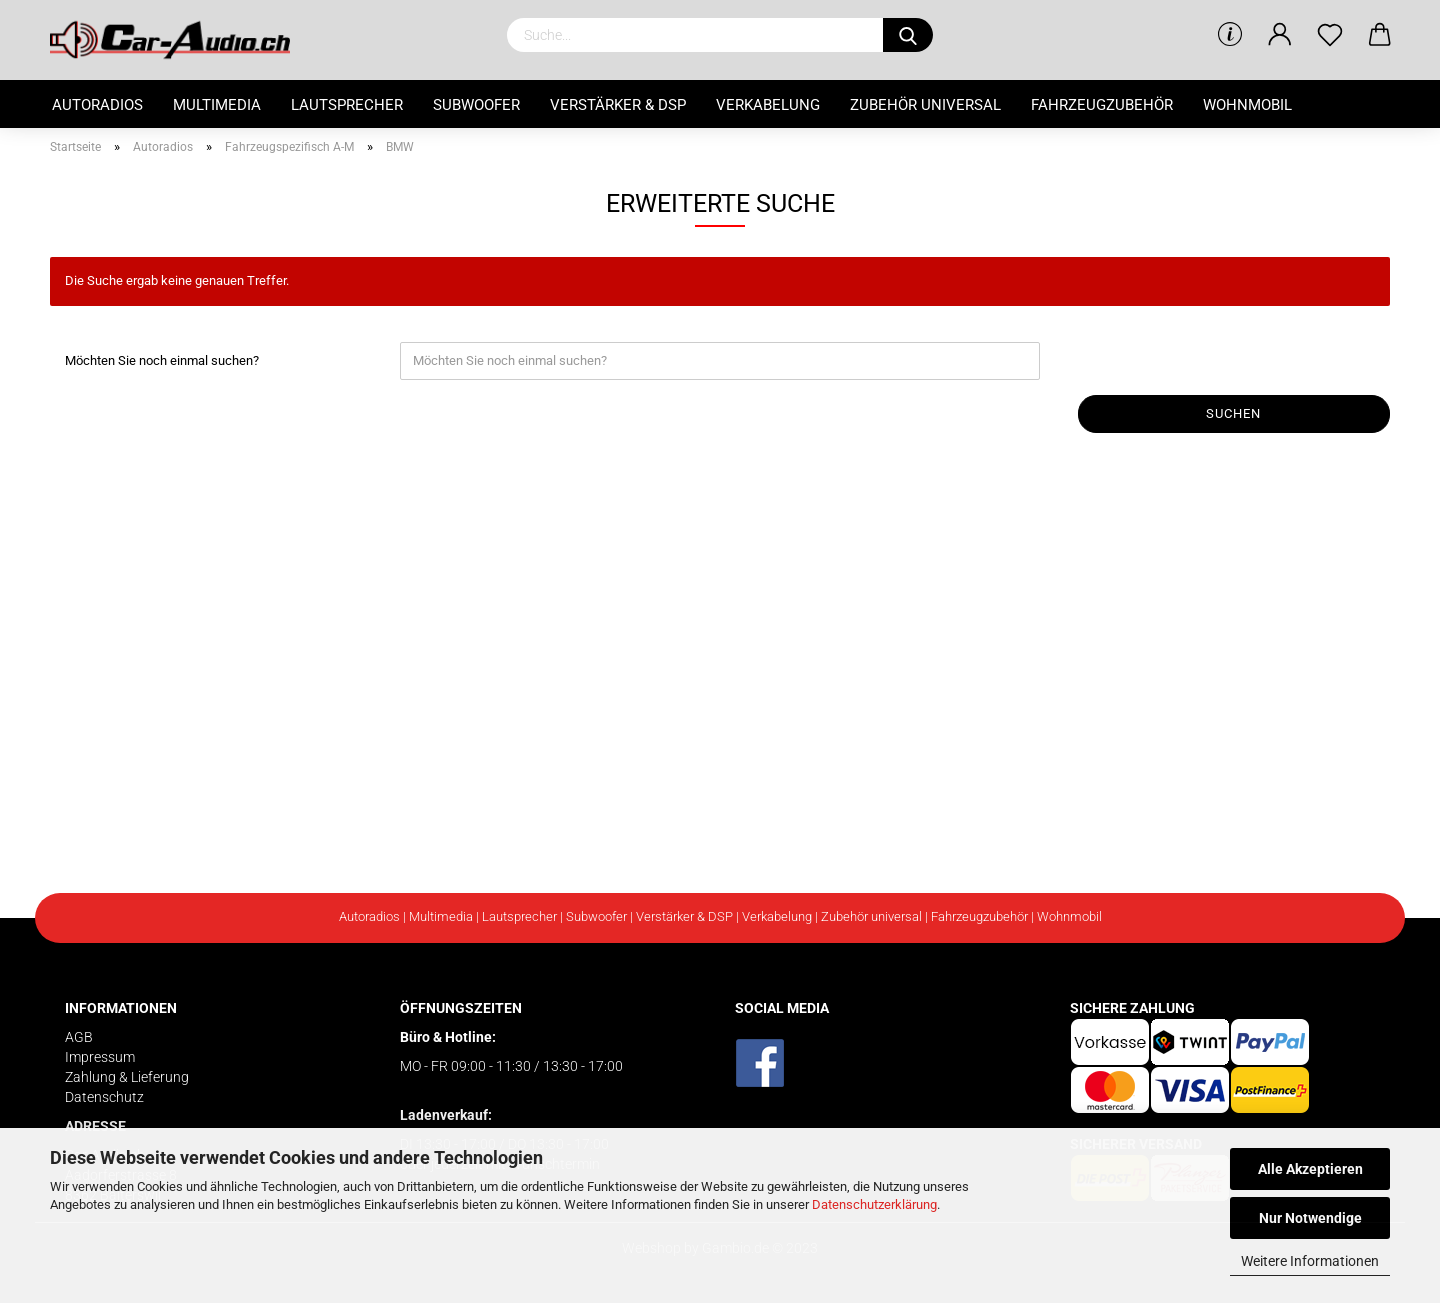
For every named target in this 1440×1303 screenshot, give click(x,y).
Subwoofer (476, 105)
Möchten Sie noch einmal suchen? (162, 360)
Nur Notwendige (1310, 1218)
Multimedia (217, 105)
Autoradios (97, 105)
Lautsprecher (347, 105)
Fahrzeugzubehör (1102, 105)
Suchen (1233, 413)
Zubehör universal (925, 105)
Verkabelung (768, 105)
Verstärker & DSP (618, 105)
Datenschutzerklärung (874, 1204)
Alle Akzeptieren (1310, 1169)
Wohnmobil (1247, 105)
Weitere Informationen (1310, 1261)
